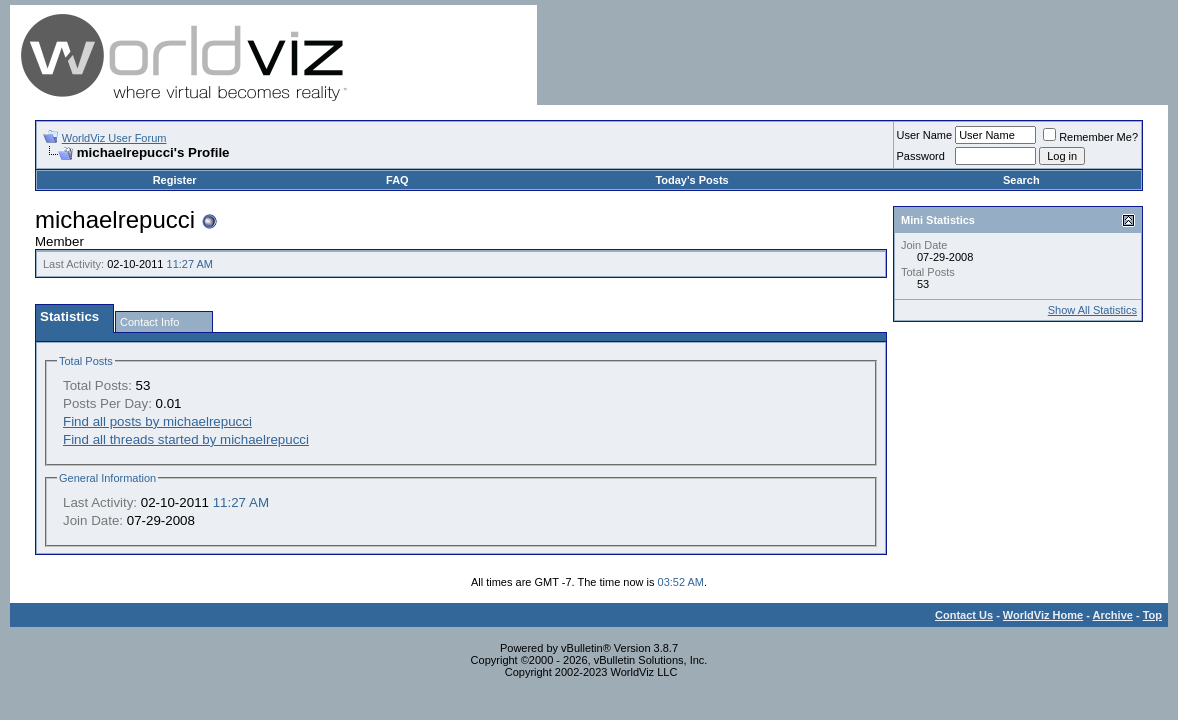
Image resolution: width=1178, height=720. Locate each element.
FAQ (397, 180)
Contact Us (964, 615)
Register (175, 180)
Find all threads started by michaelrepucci (186, 439)
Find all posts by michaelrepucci (157, 421)
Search (1021, 180)
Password (921, 156)
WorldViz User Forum (114, 138)
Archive (1113, 615)
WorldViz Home (1043, 615)
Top (1152, 615)
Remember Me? (1090, 137)
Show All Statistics (1092, 310)
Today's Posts (691, 180)
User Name (925, 135)
